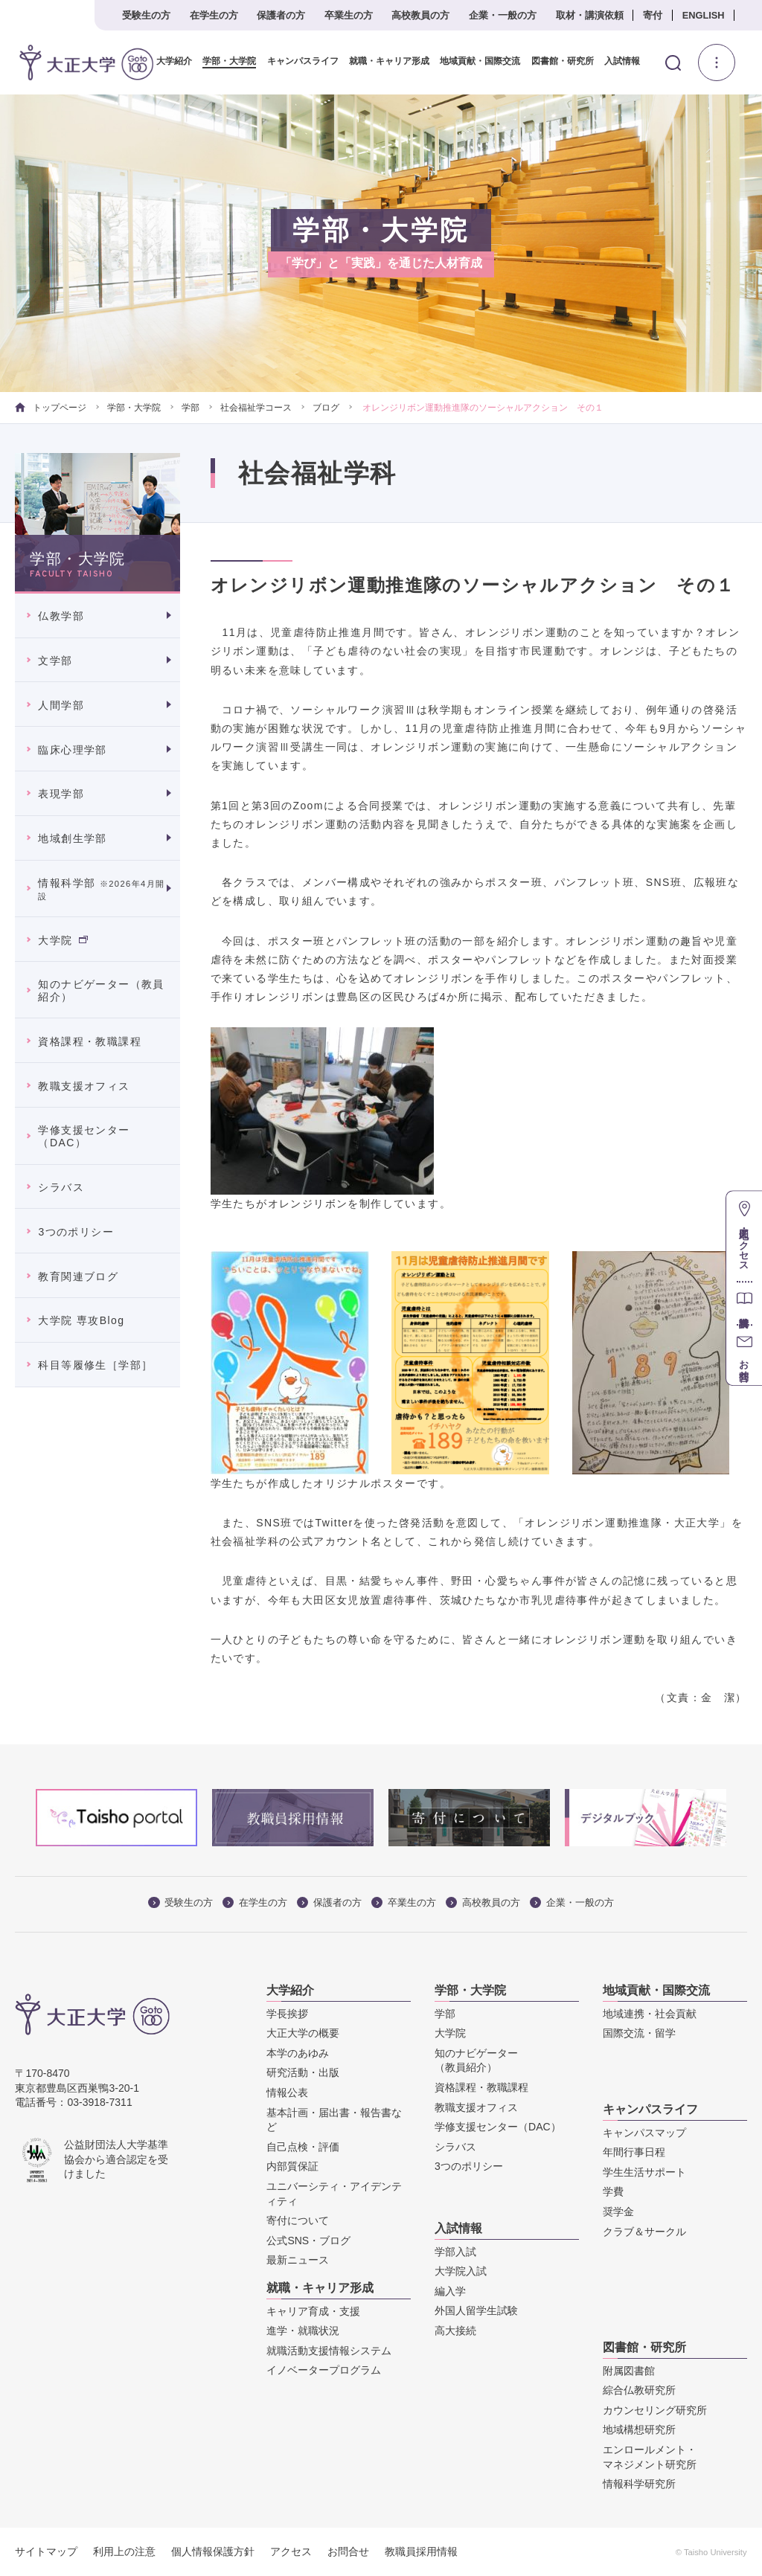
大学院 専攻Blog (81, 1320)
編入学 (450, 2291)
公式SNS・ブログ (308, 2240)
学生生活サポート (644, 2172)
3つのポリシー (76, 1232)
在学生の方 (214, 15)
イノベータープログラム (323, 2370)
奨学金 (618, 2211)
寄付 (652, 15)
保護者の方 (281, 15)
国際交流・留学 (639, 2033)
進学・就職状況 (302, 2330)
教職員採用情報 (421, 2551)
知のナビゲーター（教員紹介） (101, 990)
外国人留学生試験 (476, 2310)
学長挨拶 (287, 2014)
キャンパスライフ (297, 61)
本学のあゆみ (297, 2053)
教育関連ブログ (78, 1276)
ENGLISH (703, 15)
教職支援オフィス (83, 1085)
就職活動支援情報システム (328, 2351)
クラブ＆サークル (644, 2231)
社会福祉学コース (256, 407)
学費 (613, 2191)
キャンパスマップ (644, 2133)
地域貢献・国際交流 (474, 61)
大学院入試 (461, 2271)
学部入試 (455, 2252)
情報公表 (287, 2092)
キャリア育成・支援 (313, 2311)
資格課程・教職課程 (89, 1041)
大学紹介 (169, 61)
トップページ (50, 407)
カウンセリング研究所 (655, 2410)
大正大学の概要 (302, 2033)
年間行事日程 (634, 2152)
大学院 (62, 939)
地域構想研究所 (639, 2429)
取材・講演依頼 (590, 15)
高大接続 (455, 2330)
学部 (190, 407)
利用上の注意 (124, 2551)
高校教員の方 (420, 15)
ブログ (326, 407)
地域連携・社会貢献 (650, 2014)
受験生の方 (146, 15)
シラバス (61, 1187)
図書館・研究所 (557, 61)
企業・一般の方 (503, 15)
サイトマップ (46, 2551)
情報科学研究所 (639, 2484)
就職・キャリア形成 (384, 61)
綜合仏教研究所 (639, 2390)
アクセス (291, 2551)
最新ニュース (297, 2260)
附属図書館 (629, 2371)
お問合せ (348, 2551)
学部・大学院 (224, 61)
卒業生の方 (348, 15)
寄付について (297, 2220)
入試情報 (616, 61)
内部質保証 (292, 2166)
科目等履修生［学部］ (95, 1365)
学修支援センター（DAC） (83, 1136)
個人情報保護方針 (212, 2551)
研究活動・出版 (302, 2072)
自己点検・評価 (302, 2147)
